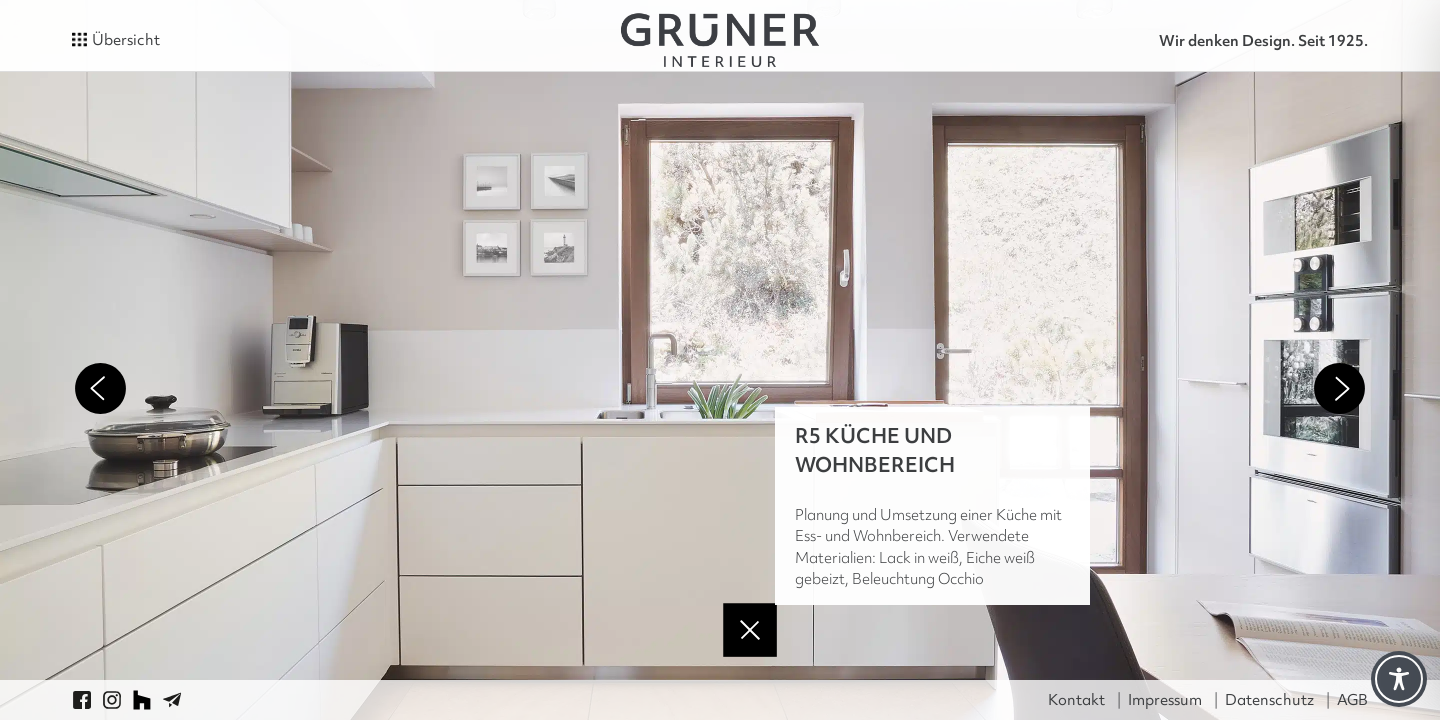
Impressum (1165, 700)
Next (1339, 388)
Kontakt (1076, 700)
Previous (100, 388)
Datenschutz (1269, 700)
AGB (1352, 700)
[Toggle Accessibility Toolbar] (1399, 679)
